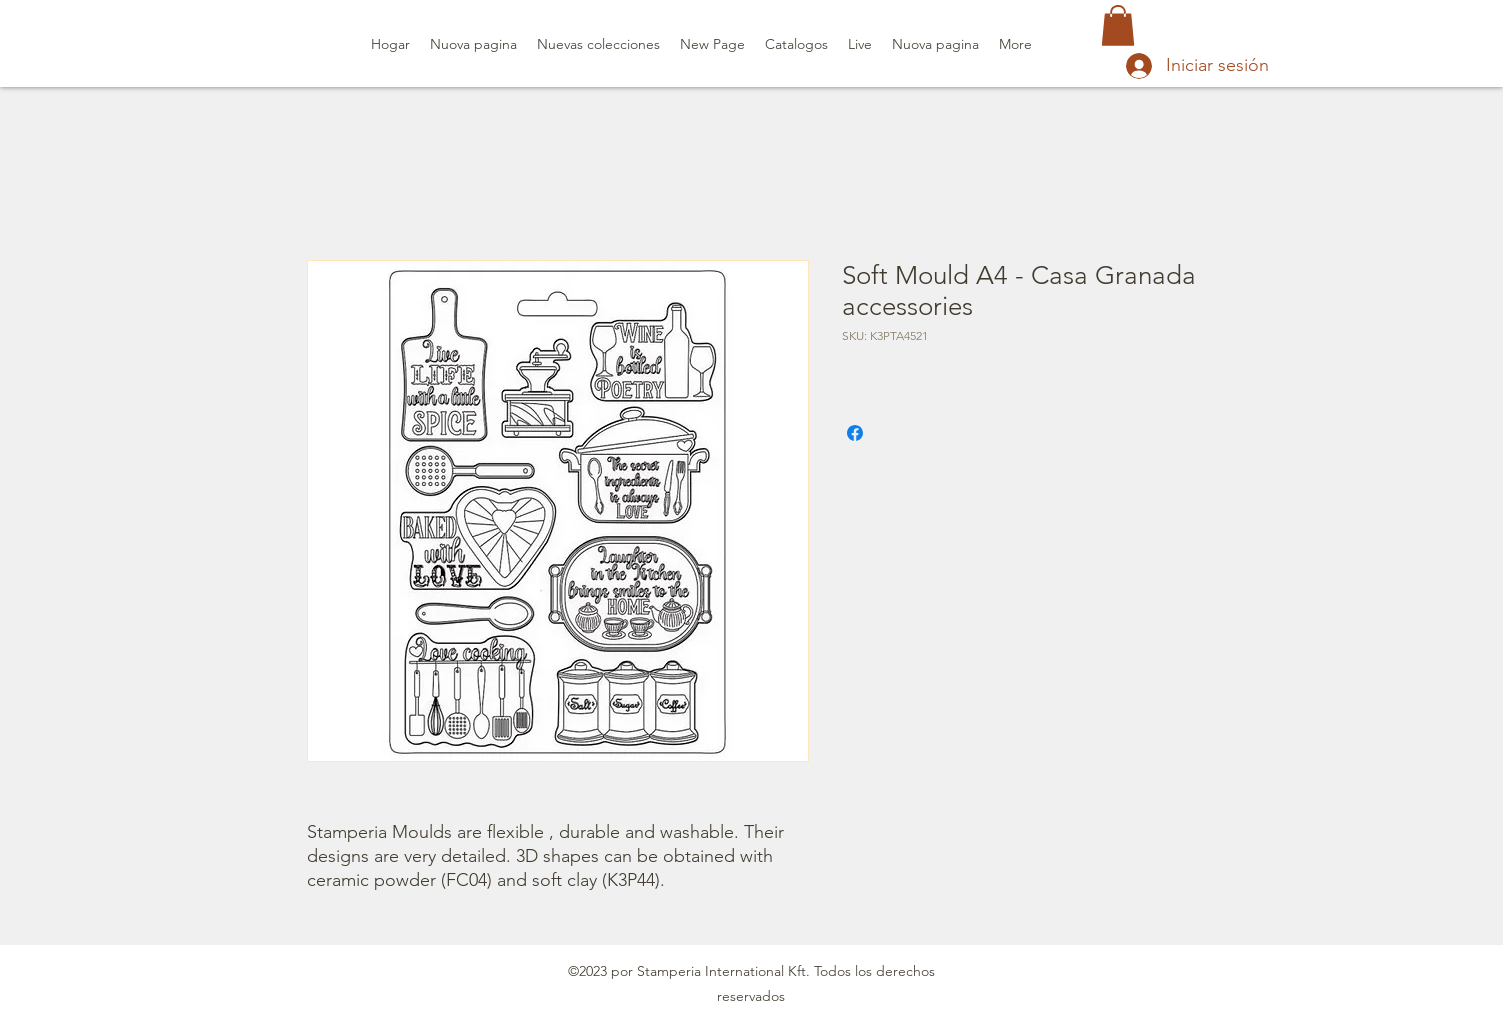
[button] (1118, 25)
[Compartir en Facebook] (855, 433)
